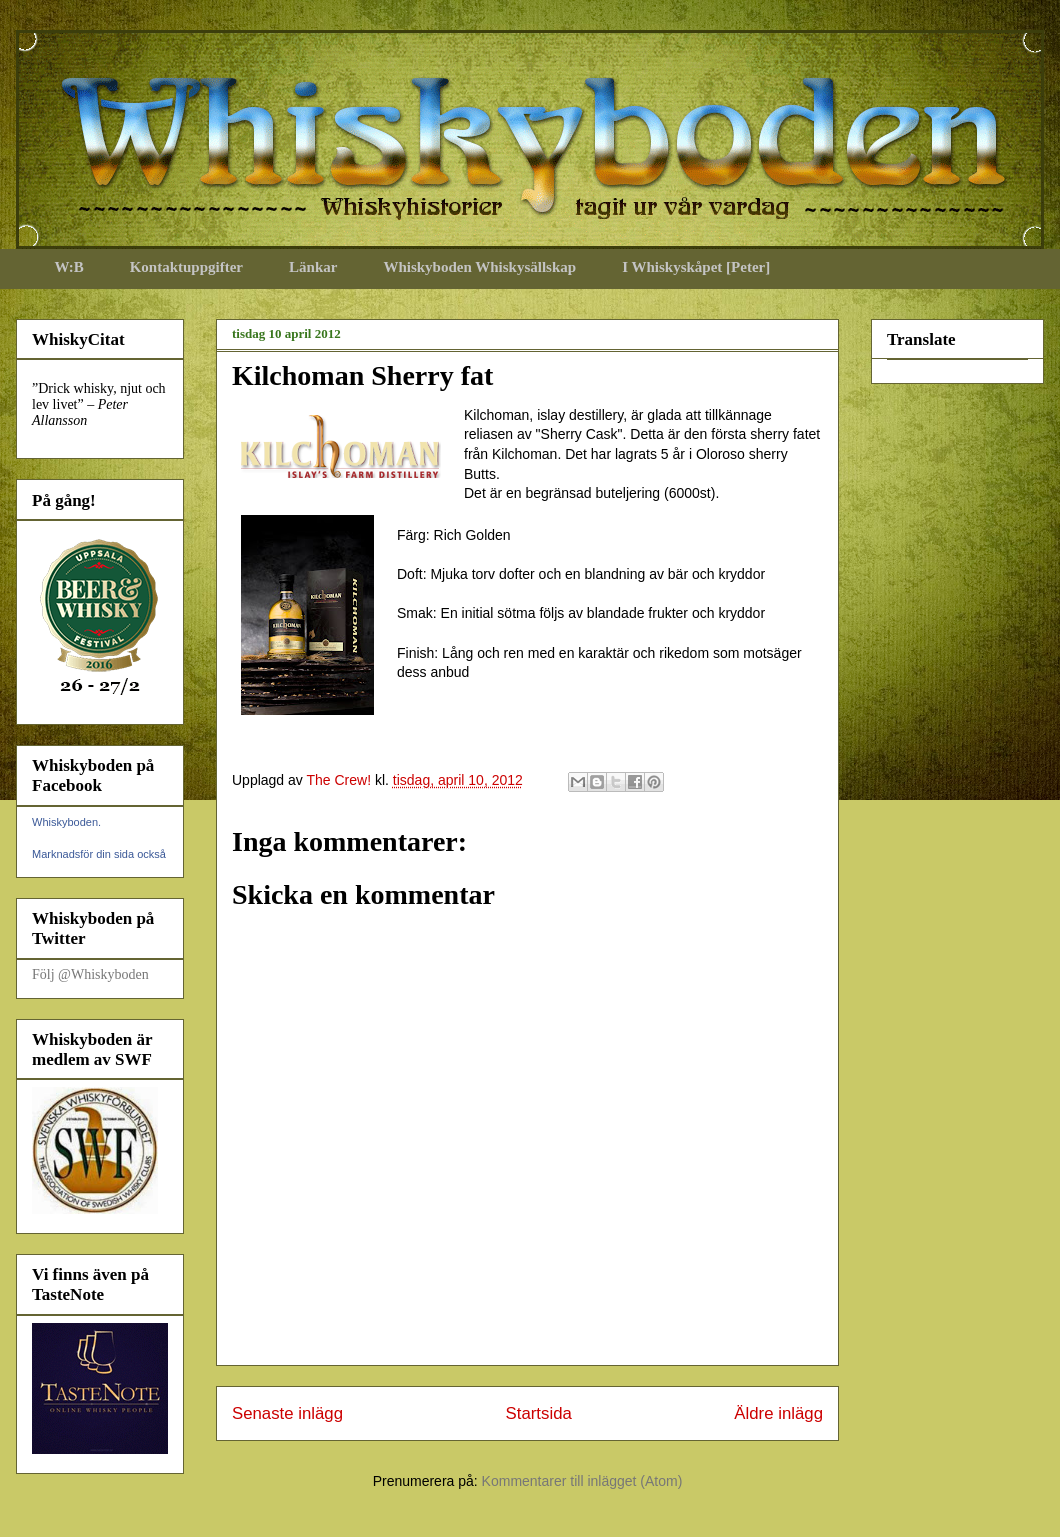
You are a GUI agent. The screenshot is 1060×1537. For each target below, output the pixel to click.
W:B (69, 267)
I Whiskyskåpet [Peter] (696, 267)
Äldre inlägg (778, 1413)
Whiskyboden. (66, 822)
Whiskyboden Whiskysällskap (479, 267)
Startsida (539, 1413)
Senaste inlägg (287, 1413)
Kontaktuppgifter (186, 267)
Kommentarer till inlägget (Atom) (582, 1481)
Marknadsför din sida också (99, 854)
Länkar (313, 267)
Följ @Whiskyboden (90, 974)
